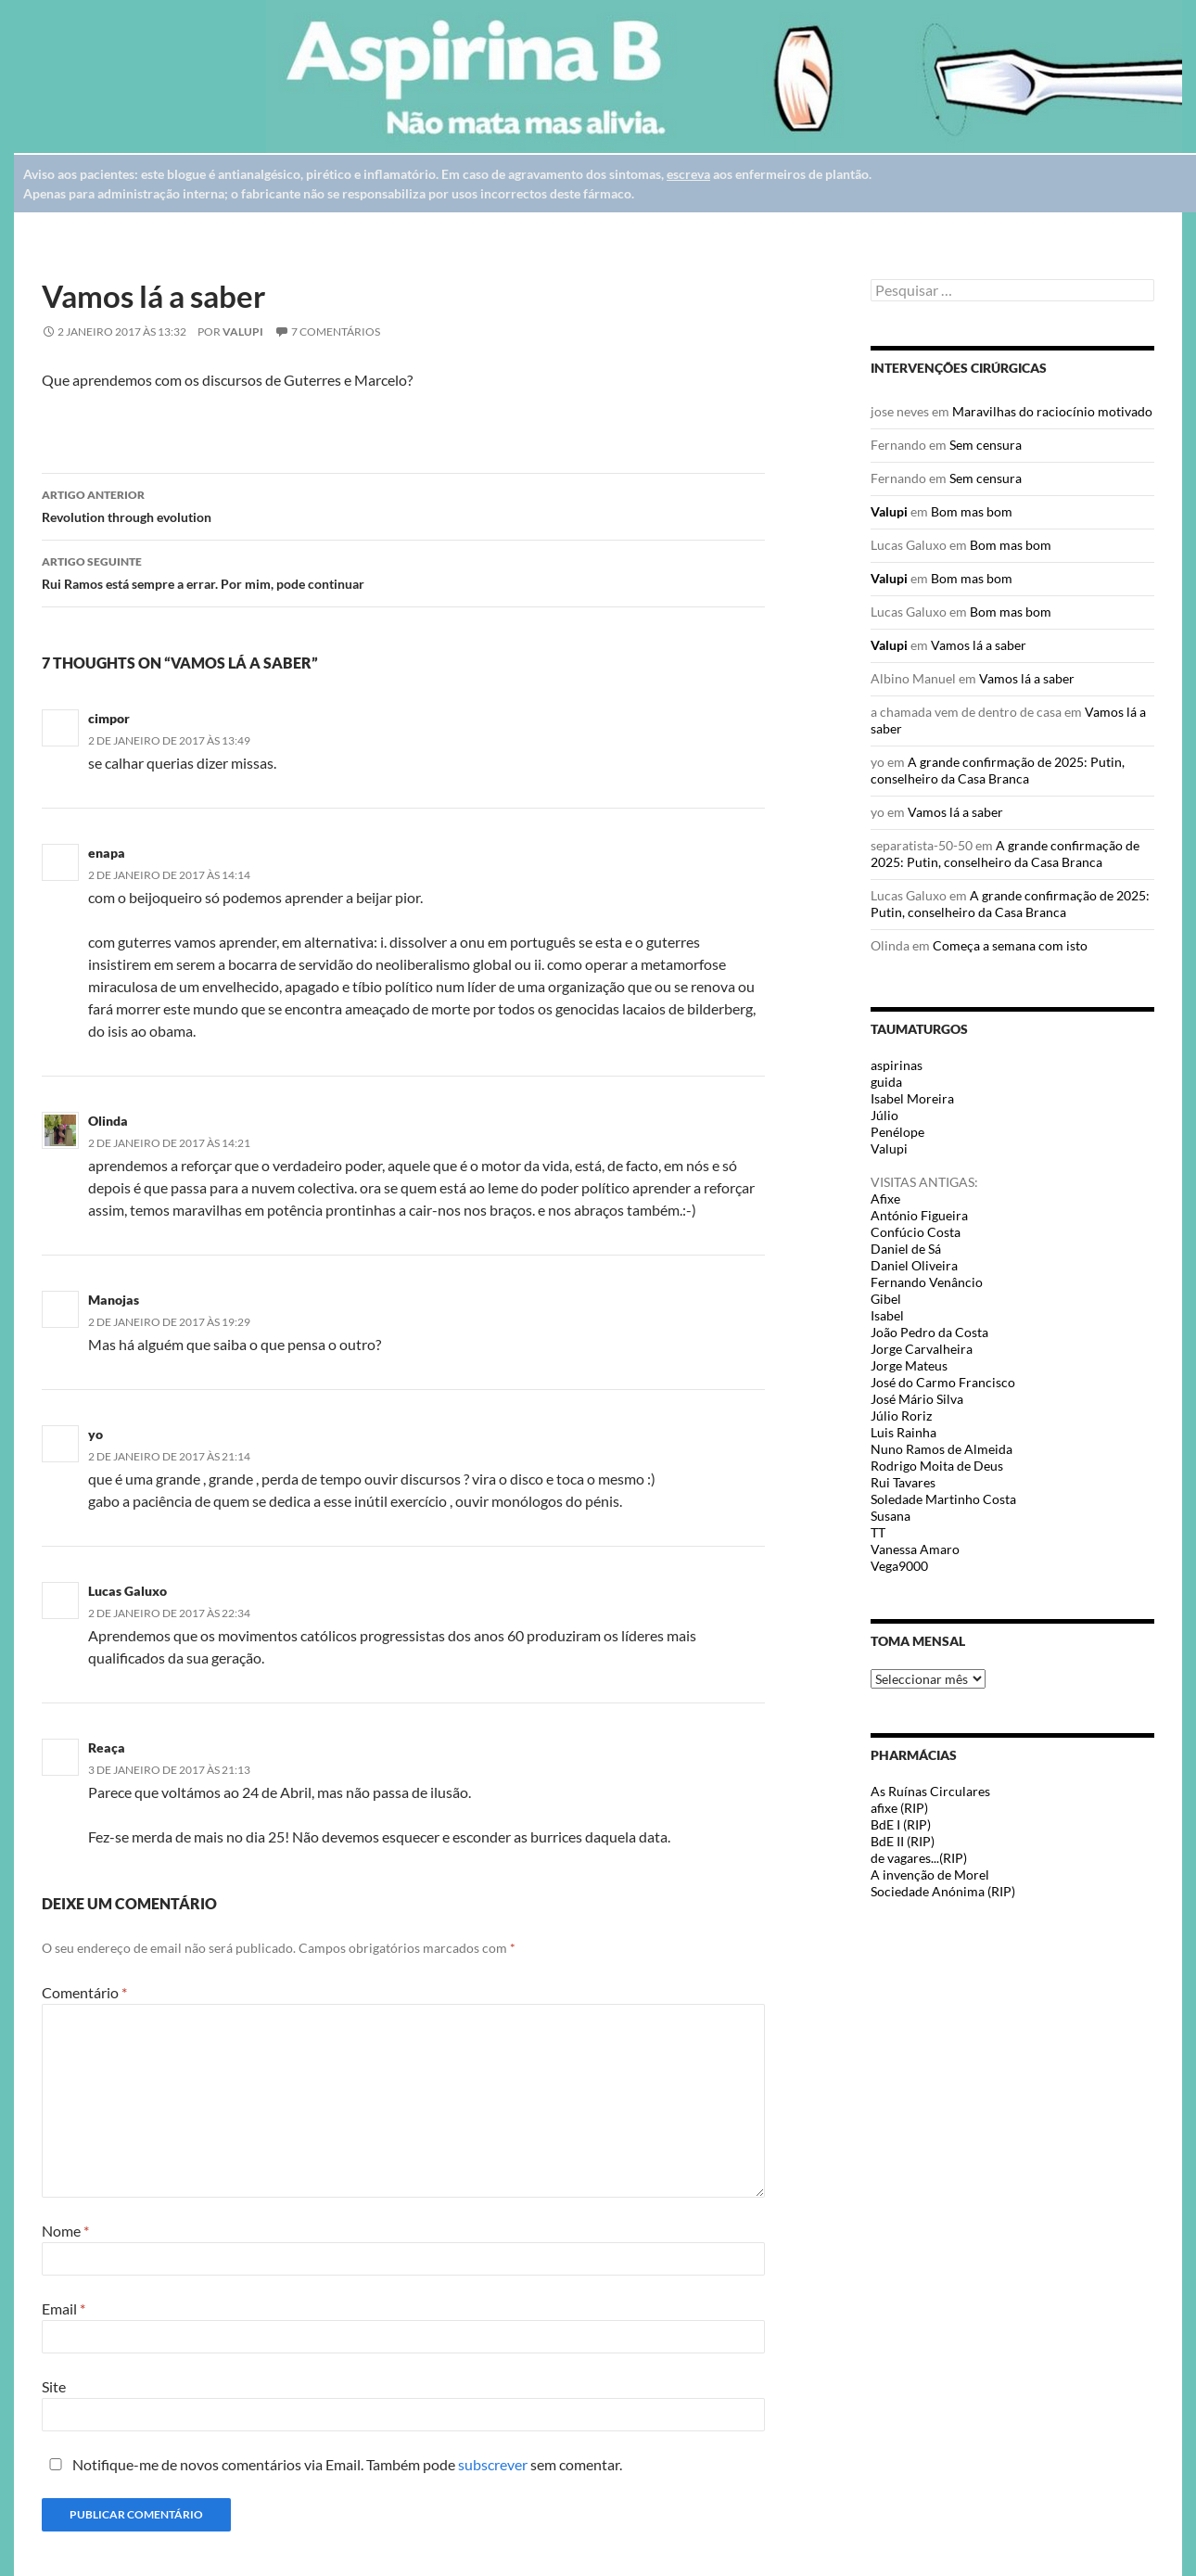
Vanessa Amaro (915, 1549)
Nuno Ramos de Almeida (941, 1449)
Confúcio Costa (916, 1232)
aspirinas (896, 1065)
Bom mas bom (971, 511)
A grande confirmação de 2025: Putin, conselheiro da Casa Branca (998, 770)
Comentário (84, 1992)
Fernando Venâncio (927, 1282)
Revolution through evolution (403, 504)
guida (886, 1082)
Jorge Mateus (909, 1365)
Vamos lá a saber (978, 645)
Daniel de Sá (906, 1248)
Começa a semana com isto (1010, 945)
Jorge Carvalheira (922, 1349)
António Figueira (919, 1215)
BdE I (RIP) (901, 1824)
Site (54, 2386)
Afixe (885, 1198)
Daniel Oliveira (914, 1265)
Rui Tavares (903, 1482)
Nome (65, 2230)
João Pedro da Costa (929, 1332)
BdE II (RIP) (903, 1841)
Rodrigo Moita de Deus (937, 1465)
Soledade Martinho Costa (943, 1499)
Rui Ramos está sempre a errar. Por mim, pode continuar (403, 571)
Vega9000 (899, 1566)
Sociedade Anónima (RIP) (943, 1891)
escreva (688, 174)
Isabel (887, 1315)
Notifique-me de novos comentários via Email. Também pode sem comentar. (332, 2464)
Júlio (884, 1115)
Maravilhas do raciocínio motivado (1052, 411)
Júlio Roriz (901, 1415)
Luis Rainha (903, 1432)
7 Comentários (335, 331)
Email (63, 2308)
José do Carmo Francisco (943, 1382)
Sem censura (985, 445)
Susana (890, 1516)
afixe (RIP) (899, 1808)
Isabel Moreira (912, 1098)
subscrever (493, 2464)
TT (878, 1532)
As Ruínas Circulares (930, 1791)
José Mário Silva (917, 1399)
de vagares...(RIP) (919, 1858)
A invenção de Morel (930, 1874)
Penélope (897, 1132)
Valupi (243, 331)
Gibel (886, 1299)
